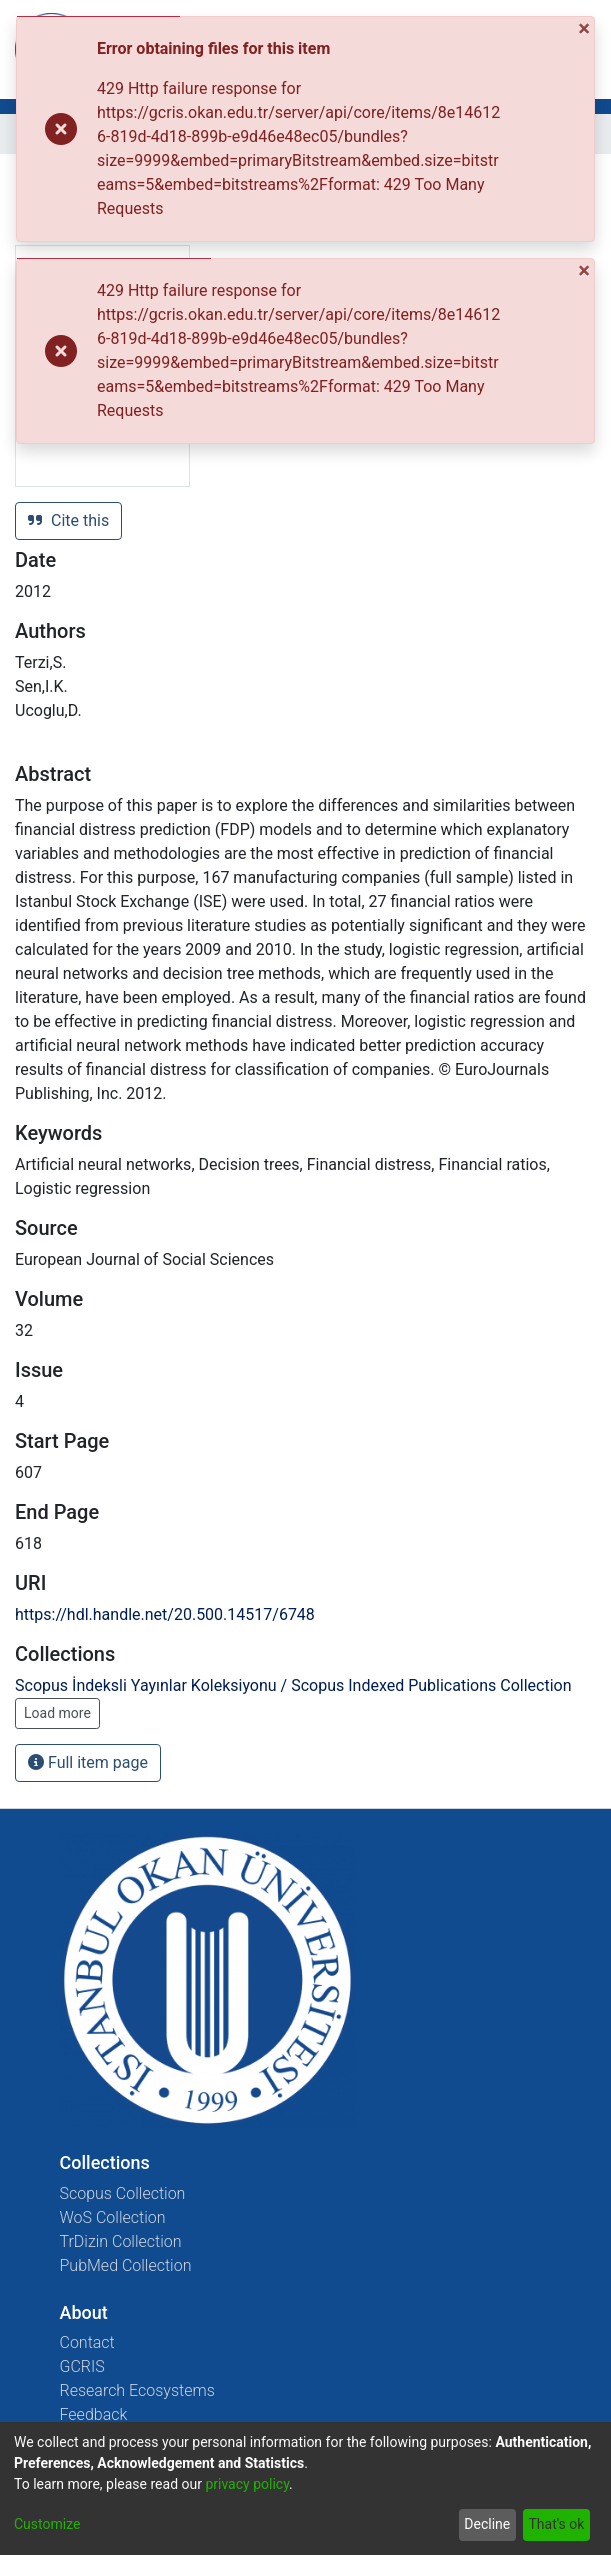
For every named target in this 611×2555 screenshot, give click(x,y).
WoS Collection (113, 2217)
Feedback (94, 2414)
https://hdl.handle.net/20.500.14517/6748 (165, 1614)
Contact (87, 2342)
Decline (487, 2524)
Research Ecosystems (137, 2390)
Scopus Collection (123, 2193)
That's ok (556, 2524)
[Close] (586, 28)
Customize (47, 2524)
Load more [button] (57, 1713)
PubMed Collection (126, 2265)
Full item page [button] (88, 1762)
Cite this (68, 520)
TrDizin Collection (121, 2241)
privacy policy (247, 2484)
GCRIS (82, 2366)
